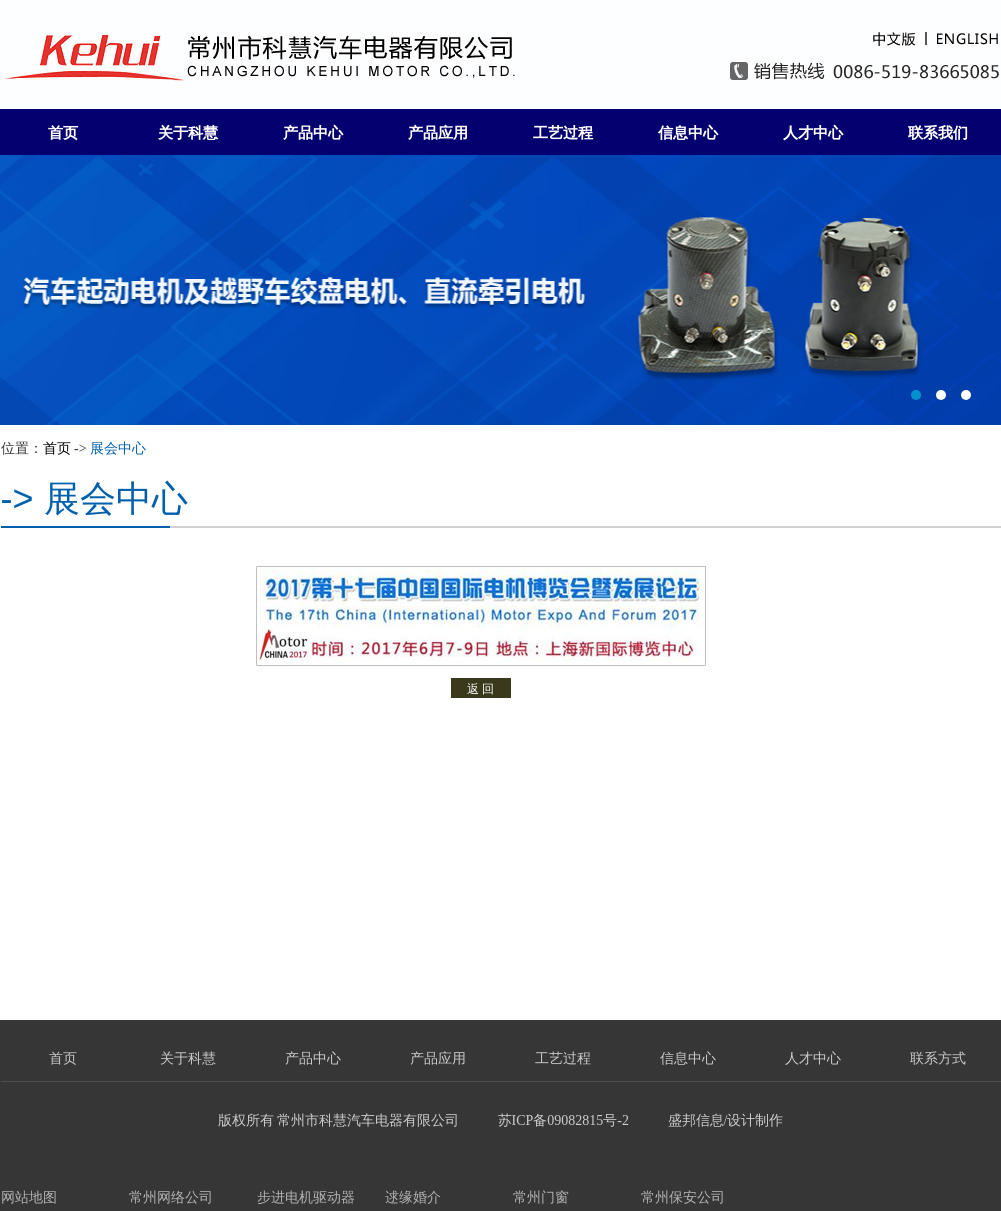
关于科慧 (188, 133)
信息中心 (688, 133)
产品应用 (438, 133)
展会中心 (118, 448)
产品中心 (313, 133)
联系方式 (938, 1058)
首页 (63, 133)
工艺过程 (563, 133)
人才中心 (813, 133)
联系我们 (938, 133)
